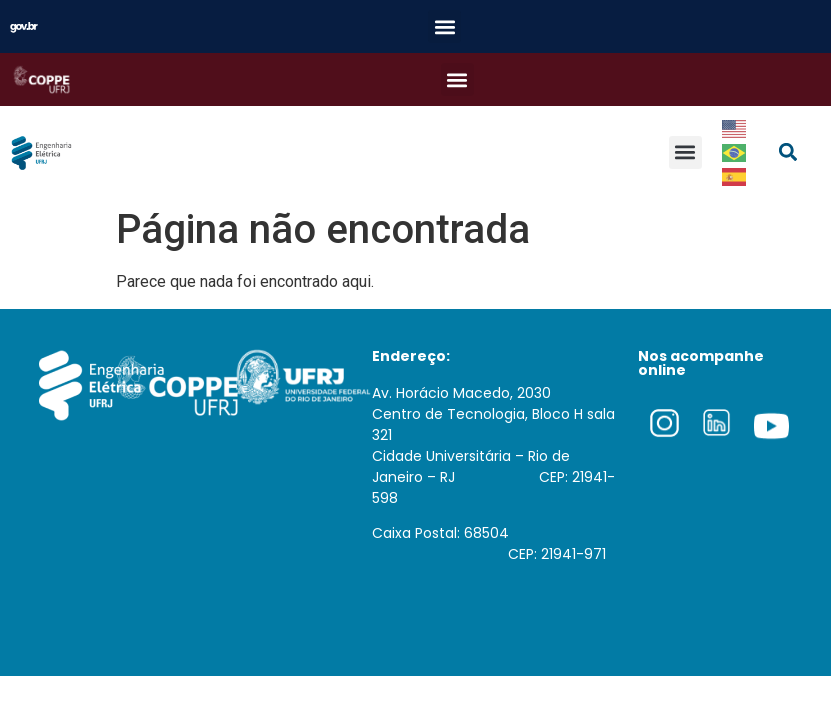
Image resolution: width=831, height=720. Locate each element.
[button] (444, 26)
